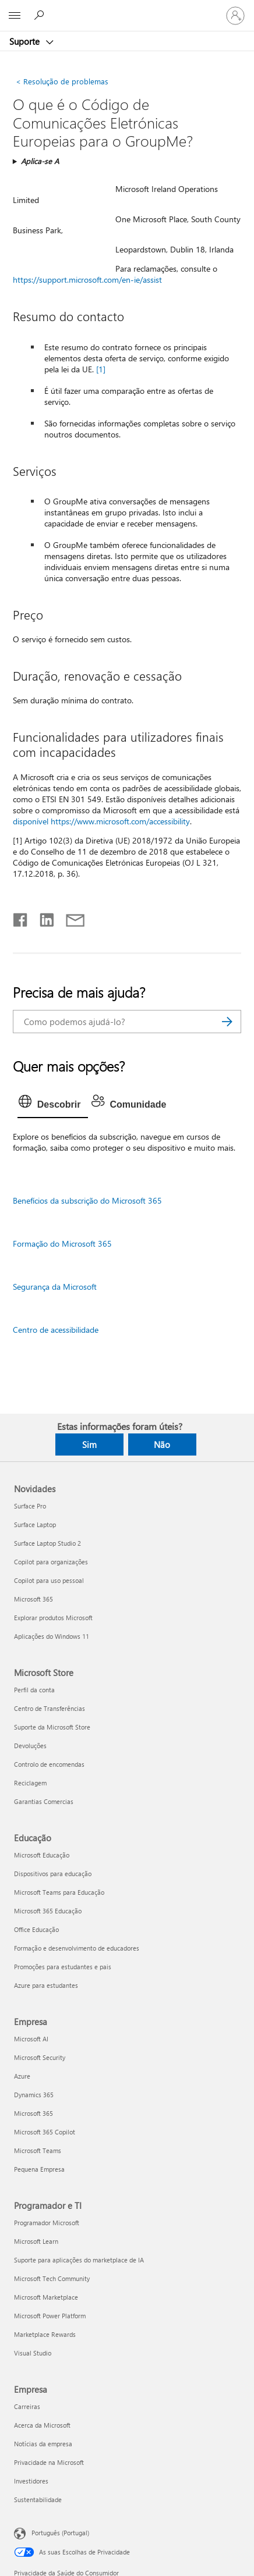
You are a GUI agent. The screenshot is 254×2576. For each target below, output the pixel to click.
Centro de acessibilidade (55, 1329)
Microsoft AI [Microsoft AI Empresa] (31, 2038)
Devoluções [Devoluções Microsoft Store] (30, 1745)
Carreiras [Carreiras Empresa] (27, 2406)
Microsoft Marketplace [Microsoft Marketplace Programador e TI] (46, 2297)
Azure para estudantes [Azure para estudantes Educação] (46, 1985)
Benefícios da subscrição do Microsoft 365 (87, 1200)
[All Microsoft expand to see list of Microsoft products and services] (15, 16)
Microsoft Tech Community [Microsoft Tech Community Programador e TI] (52, 2278)
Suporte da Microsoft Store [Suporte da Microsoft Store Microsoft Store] (52, 1727)
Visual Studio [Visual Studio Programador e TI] (32, 2353)
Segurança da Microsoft (55, 1286)
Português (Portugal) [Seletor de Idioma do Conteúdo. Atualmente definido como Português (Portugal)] (60, 2532)
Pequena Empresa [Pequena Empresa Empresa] (39, 2169)
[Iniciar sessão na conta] (235, 16)
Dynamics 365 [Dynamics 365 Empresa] (34, 2094)
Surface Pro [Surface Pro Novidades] (30, 1506)
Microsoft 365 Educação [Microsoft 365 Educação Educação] (48, 1910)
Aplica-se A (40, 161)
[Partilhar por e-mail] (69, 917)
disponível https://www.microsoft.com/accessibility (101, 821)
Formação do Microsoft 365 (62, 1243)
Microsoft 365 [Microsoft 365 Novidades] (33, 1599)
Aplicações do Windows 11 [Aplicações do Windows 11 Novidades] (51, 1636)
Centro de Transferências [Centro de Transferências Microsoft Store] (49, 1708)
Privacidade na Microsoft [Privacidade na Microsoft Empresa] (49, 2462)
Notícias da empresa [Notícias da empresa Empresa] (43, 2443)
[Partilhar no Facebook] (21, 917)
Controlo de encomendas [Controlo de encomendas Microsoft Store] (49, 1764)
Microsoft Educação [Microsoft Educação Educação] (41, 1855)
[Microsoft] (126, 9)
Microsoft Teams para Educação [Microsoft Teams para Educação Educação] (59, 1892)
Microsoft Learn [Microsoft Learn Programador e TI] (36, 2241)
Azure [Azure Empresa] (22, 2076)
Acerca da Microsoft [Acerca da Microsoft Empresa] (42, 2425)
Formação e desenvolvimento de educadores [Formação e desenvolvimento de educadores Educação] (76, 1948)
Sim (89, 1444)
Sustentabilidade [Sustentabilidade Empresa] (38, 2499)
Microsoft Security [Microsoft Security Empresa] (39, 2057)
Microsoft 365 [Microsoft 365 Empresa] (33, 2113)
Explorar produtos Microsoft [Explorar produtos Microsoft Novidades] (53, 1617)
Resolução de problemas (62, 81)
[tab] (52, 1104)
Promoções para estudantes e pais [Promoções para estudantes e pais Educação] (62, 1966)
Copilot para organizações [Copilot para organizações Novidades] (51, 1561)
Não (162, 1444)
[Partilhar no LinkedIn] (42, 917)
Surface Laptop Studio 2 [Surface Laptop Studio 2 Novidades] (47, 1543)
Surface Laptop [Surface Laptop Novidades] (35, 1524)
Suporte (25, 41)
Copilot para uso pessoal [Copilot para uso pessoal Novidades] (49, 1580)
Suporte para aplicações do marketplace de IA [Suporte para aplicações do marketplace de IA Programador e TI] (79, 2259)
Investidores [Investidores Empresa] (31, 2481)
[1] (100, 369)
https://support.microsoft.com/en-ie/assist (87, 279)
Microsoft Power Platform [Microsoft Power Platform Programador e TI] (50, 2315)
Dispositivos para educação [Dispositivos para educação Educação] (52, 1873)
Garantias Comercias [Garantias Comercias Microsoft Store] (43, 1801)
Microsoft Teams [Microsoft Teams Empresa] (37, 2150)
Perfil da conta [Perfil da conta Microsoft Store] (34, 1689)
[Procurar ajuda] (41, 15)
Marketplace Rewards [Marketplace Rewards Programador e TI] (45, 2334)
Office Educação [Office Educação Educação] (36, 1929)
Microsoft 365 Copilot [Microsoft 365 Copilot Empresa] (44, 2131)
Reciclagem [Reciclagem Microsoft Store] (30, 1782)
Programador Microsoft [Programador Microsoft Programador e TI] (46, 2222)
